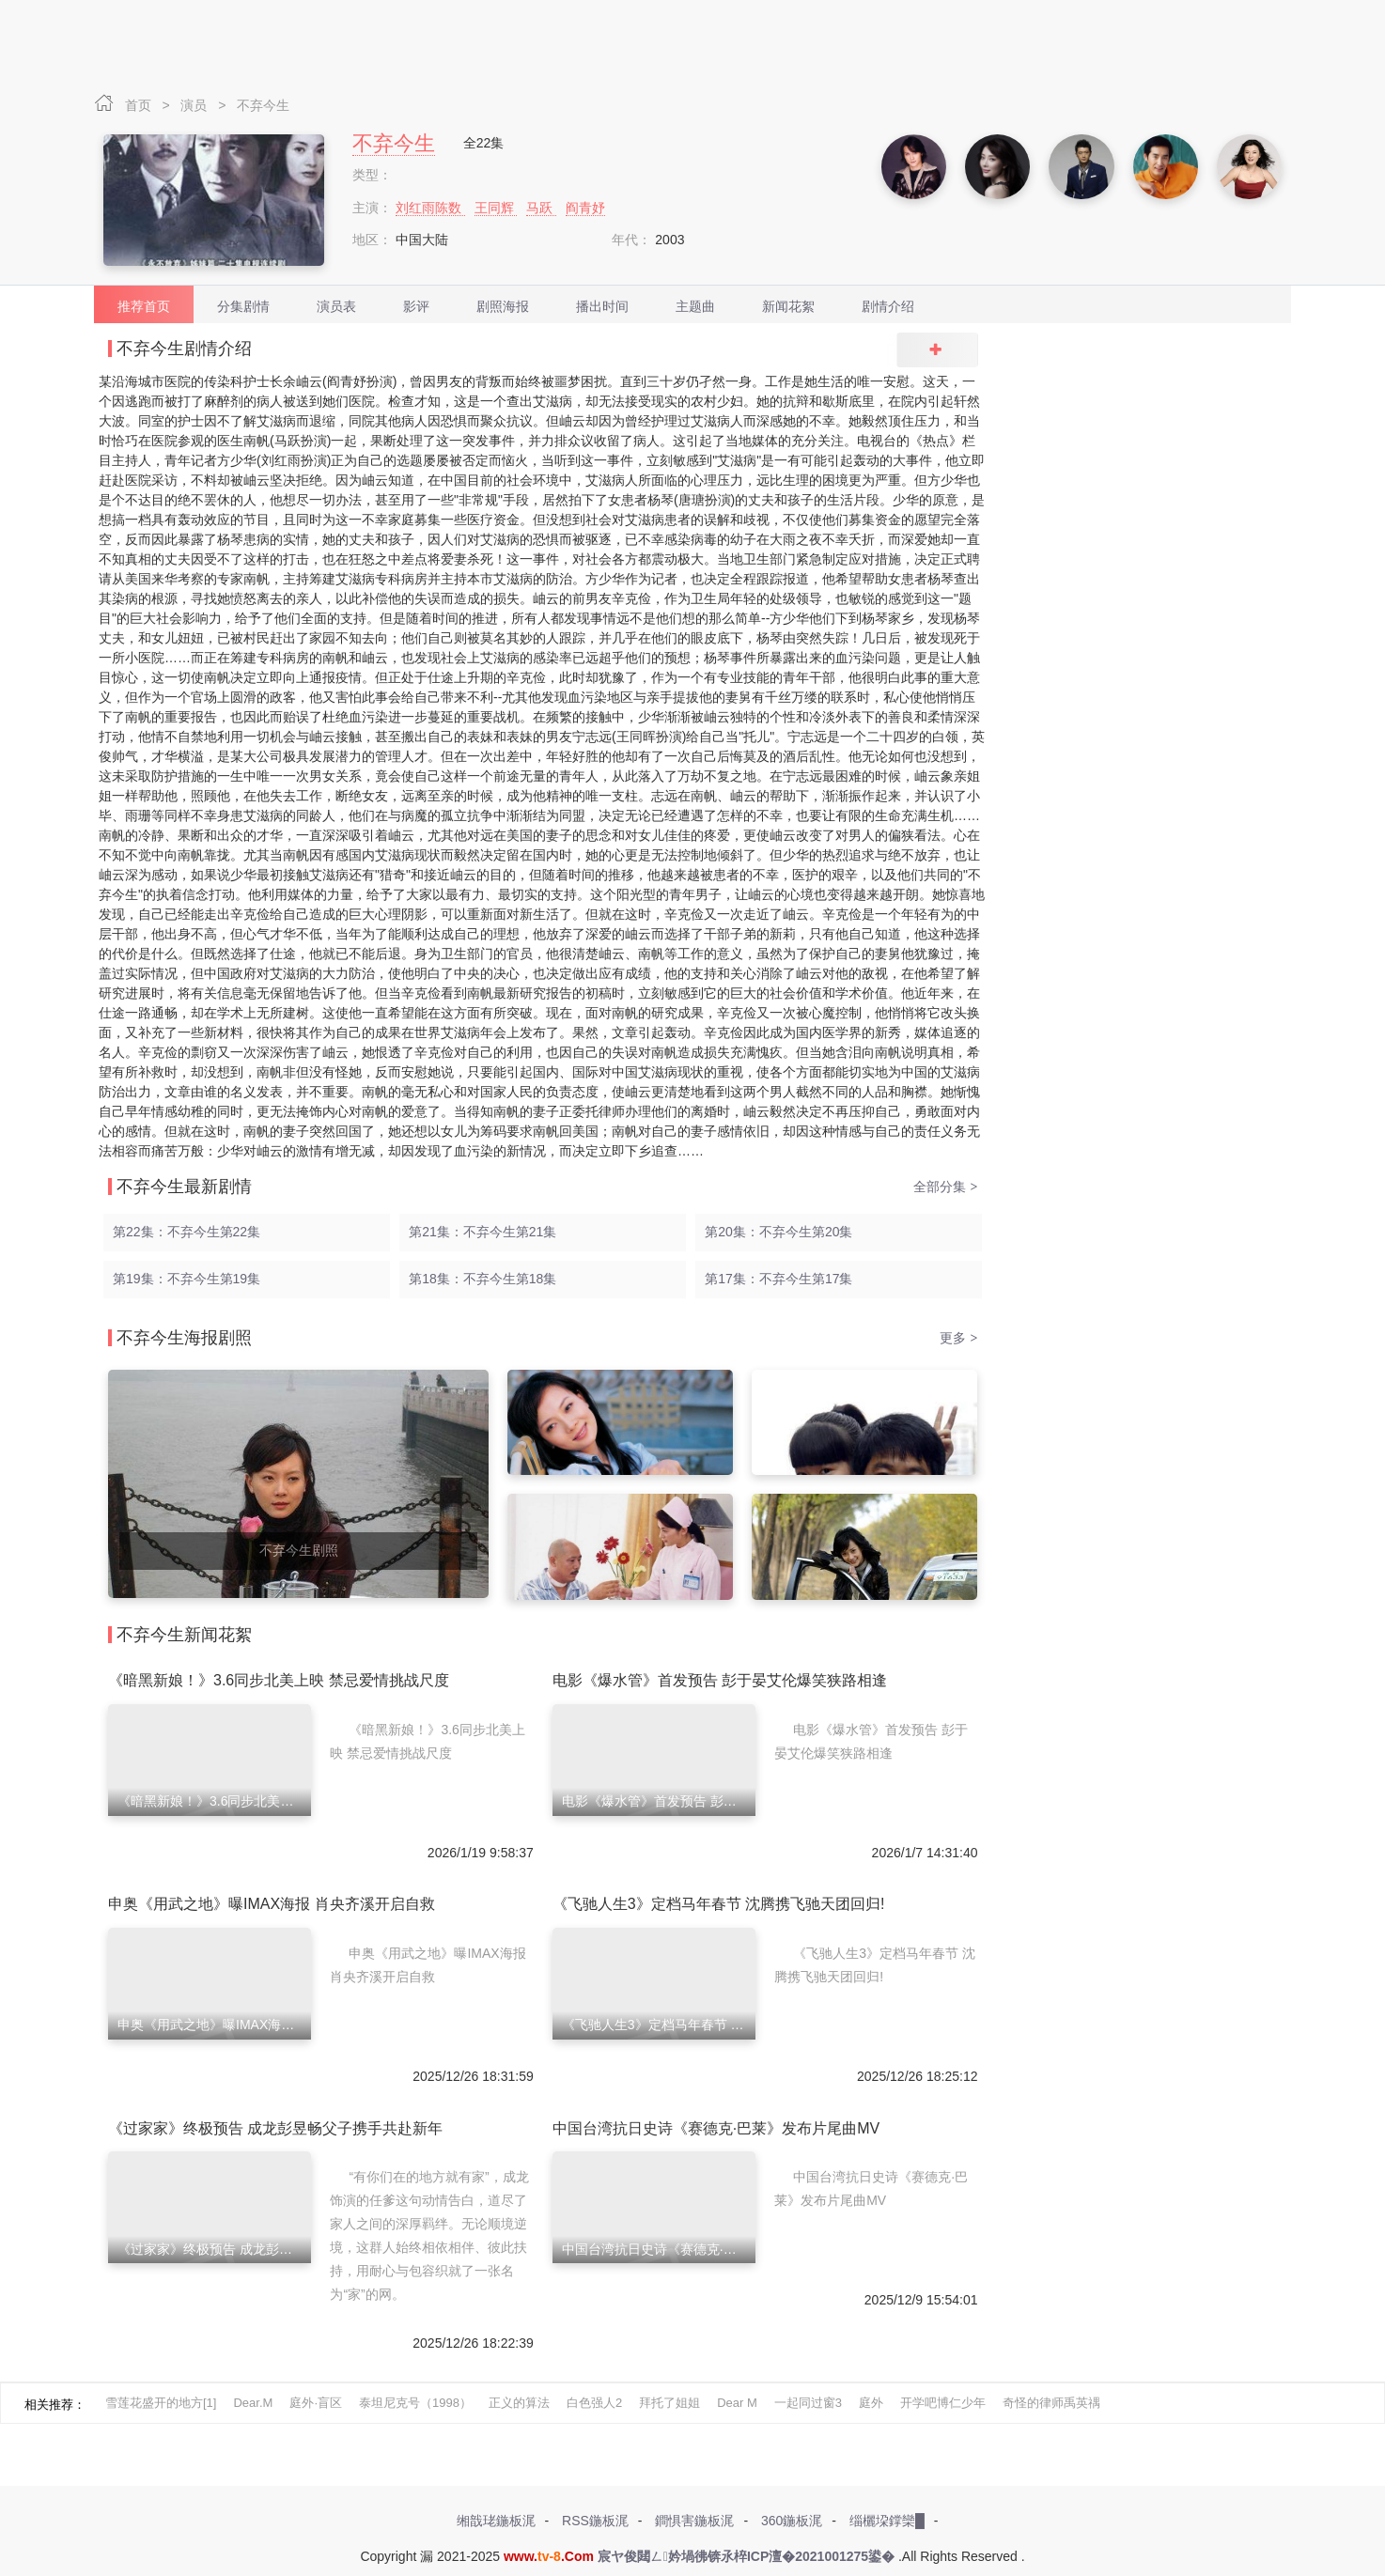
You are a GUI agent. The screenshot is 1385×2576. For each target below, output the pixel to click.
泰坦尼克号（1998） (415, 2403)
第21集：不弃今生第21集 (482, 1231)
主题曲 (695, 306)
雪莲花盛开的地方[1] (160, 2403)
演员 (195, 105)
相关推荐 (48, 2405)
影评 (416, 306)
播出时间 (602, 306)
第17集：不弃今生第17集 (778, 1278)
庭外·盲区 (315, 2403)
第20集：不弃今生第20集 (778, 1231)
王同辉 (496, 207)
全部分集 (945, 1186)
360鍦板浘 (791, 2520)
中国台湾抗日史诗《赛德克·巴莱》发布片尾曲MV (715, 2128)
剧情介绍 (888, 306)
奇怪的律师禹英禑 (1051, 2403)
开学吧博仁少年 (943, 2403)
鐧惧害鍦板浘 (694, 2520)
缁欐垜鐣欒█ (887, 2520)
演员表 (336, 306)
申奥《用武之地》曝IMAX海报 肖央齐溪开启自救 (271, 1904)
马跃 (541, 207)
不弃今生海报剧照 (184, 1337)
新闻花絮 (788, 306)
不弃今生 (263, 105)
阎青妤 (585, 207)
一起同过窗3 (808, 2403)
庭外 (871, 2403)
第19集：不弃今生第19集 (186, 1278)
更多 (959, 1337)
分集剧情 (243, 306)
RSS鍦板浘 (595, 2520)
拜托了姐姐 (669, 2403)
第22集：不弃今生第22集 (186, 1231)
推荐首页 (143, 306)
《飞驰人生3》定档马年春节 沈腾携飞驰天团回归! (718, 1904)
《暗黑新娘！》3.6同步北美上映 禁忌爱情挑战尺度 (278, 1680)
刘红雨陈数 (430, 207)
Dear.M (252, 2403)
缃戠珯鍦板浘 (496, 2520)
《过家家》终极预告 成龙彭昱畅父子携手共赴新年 (275, 2128)
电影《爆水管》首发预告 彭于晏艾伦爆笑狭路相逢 (719, 1680)
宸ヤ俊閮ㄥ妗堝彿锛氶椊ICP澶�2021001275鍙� (746, 2556)
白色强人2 (594, 2403)
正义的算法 (519, 2403)
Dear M (737, 2403)
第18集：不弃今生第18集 (482, 1278)
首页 (140, 105)
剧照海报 (502, 306)
